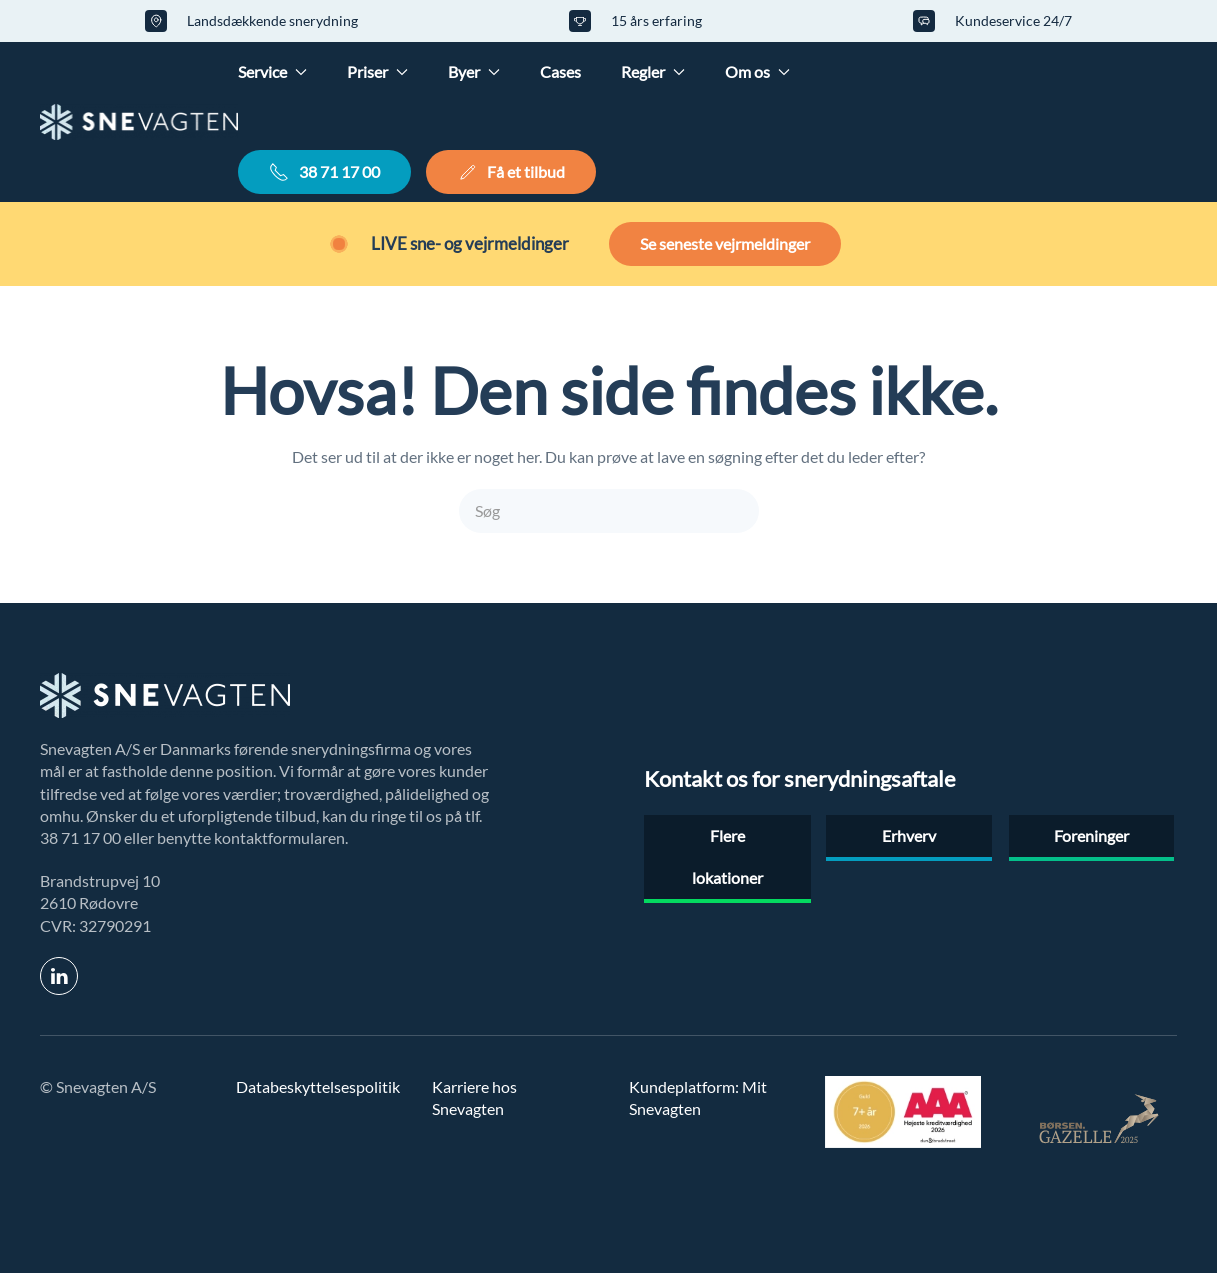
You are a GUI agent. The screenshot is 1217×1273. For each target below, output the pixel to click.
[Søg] (609, 511)
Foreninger (1091, 835)
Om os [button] (757, 71)
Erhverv (909, 835)
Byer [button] (474, 71)
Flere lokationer (727, 856)
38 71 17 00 (324, 172)
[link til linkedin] (59, 976)
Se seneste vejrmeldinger (725, 243)
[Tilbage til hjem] (139, 122)
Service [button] (272, 71)
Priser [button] (377, 71)
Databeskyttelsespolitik (318, 1086)
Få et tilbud (511, 172)
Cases (560, 71)
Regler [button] (653, 71)
